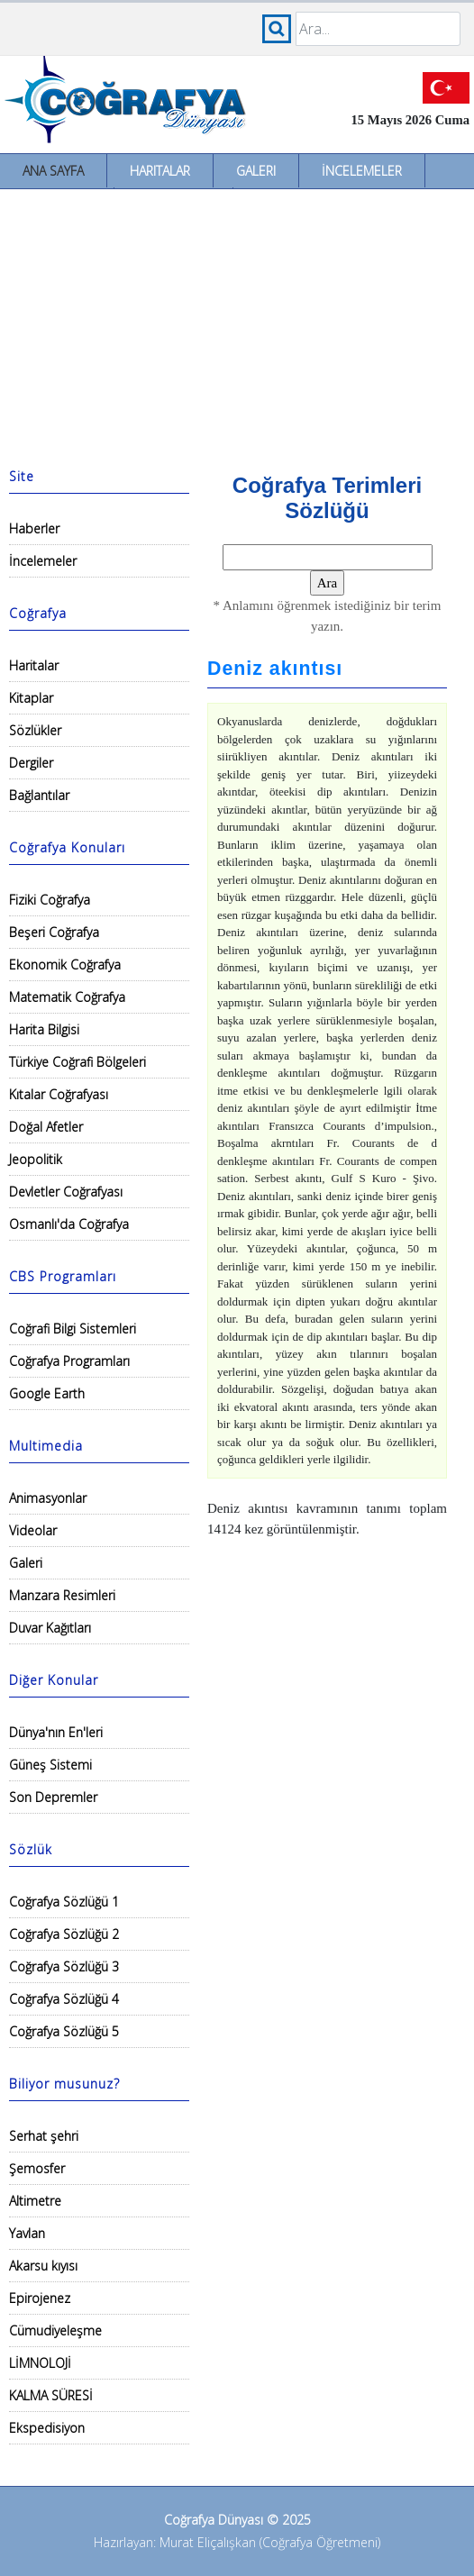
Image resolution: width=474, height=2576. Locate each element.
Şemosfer (37, 2168)
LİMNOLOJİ (40, 2362)
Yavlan (27, 2233)
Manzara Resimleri (62, 1595)
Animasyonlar (48, 1497)
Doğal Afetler (46, 1126)
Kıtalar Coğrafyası (58, 1094)
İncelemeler (362, 170)
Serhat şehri (43, 2135)
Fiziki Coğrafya (49, 899)
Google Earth (47, 1393)
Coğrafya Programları (69, 1361)
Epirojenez (39, 2298)
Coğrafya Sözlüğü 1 (64, 1901)
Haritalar (160, 170)
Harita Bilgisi (44, 1029)
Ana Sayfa (53, 170)
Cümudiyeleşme (55, 2330)
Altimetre (35, 2200)
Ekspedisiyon (47, 2427)
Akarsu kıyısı (43, 2265)
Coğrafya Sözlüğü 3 (64, 1966)
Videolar (33, 1530)
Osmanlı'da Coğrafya (69, 1224)
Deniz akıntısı (274, 668)
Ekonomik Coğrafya (65, 964)
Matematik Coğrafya (67, 997)
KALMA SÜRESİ (51, 2395)
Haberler (34, 528)
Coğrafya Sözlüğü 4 (64, 1998)
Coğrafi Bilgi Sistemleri (72, 1328)
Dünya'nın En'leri (56, 1732)
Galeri (256, 170)
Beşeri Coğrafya (54, 932)
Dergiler (31, 762)
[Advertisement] (237, 324)
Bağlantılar (39, 795)
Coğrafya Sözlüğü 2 (64, 1934)
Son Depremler (53, 1797)
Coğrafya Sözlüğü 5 (64, 2031)
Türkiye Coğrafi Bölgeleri (77, 1061)
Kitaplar (31, 697)
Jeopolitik (35, 1159)
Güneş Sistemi (50, 1764)
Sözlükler (35, 730)
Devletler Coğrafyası (66, 1191)
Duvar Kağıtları (50, 1627)
